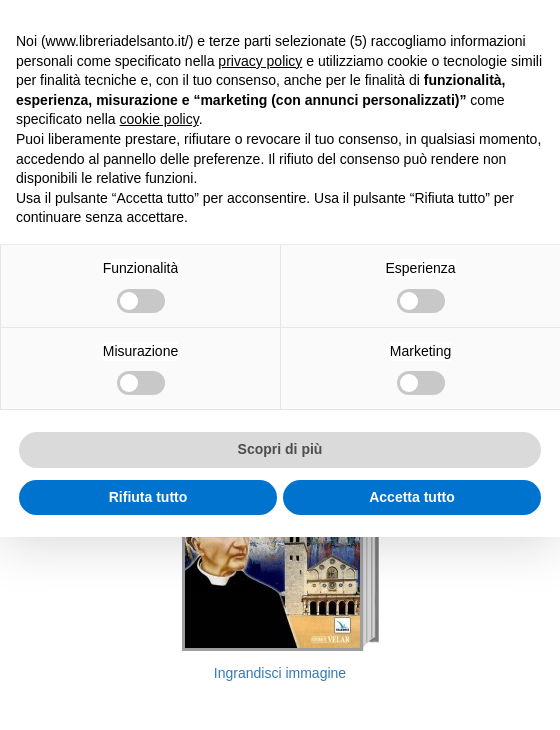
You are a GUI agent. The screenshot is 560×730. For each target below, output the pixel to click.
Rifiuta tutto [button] (148, 497)
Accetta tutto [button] (412, 497)
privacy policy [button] (260, 61)
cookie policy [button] (159, 119)
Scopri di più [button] (280, 449)
